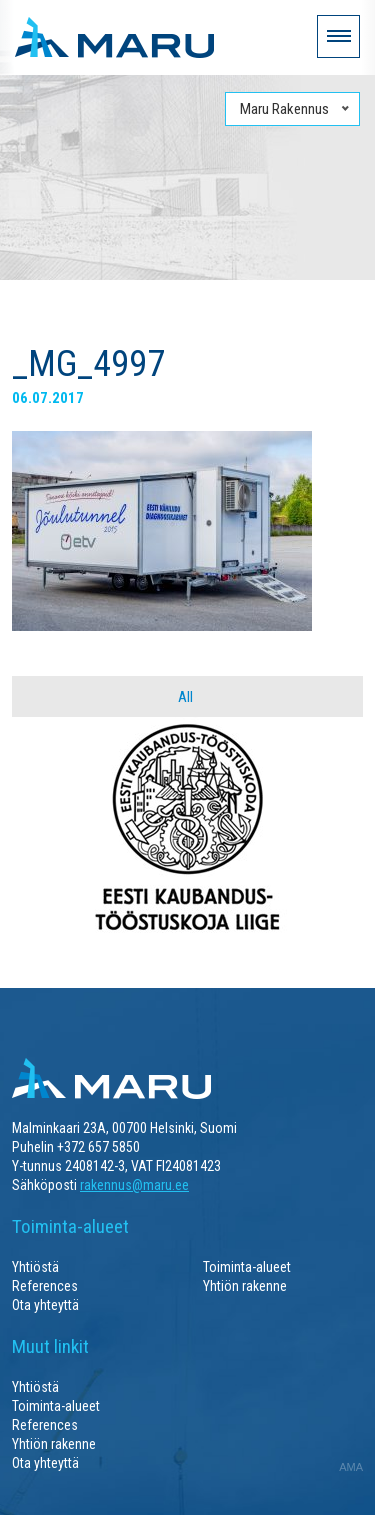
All (185, 697)
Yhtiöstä (35, 1267)
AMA (351, 1467)
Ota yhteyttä (45, 1305)
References (45, 1286)
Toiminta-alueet (247, 1267)
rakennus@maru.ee (134, 1185)
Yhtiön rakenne (245, 1286)
